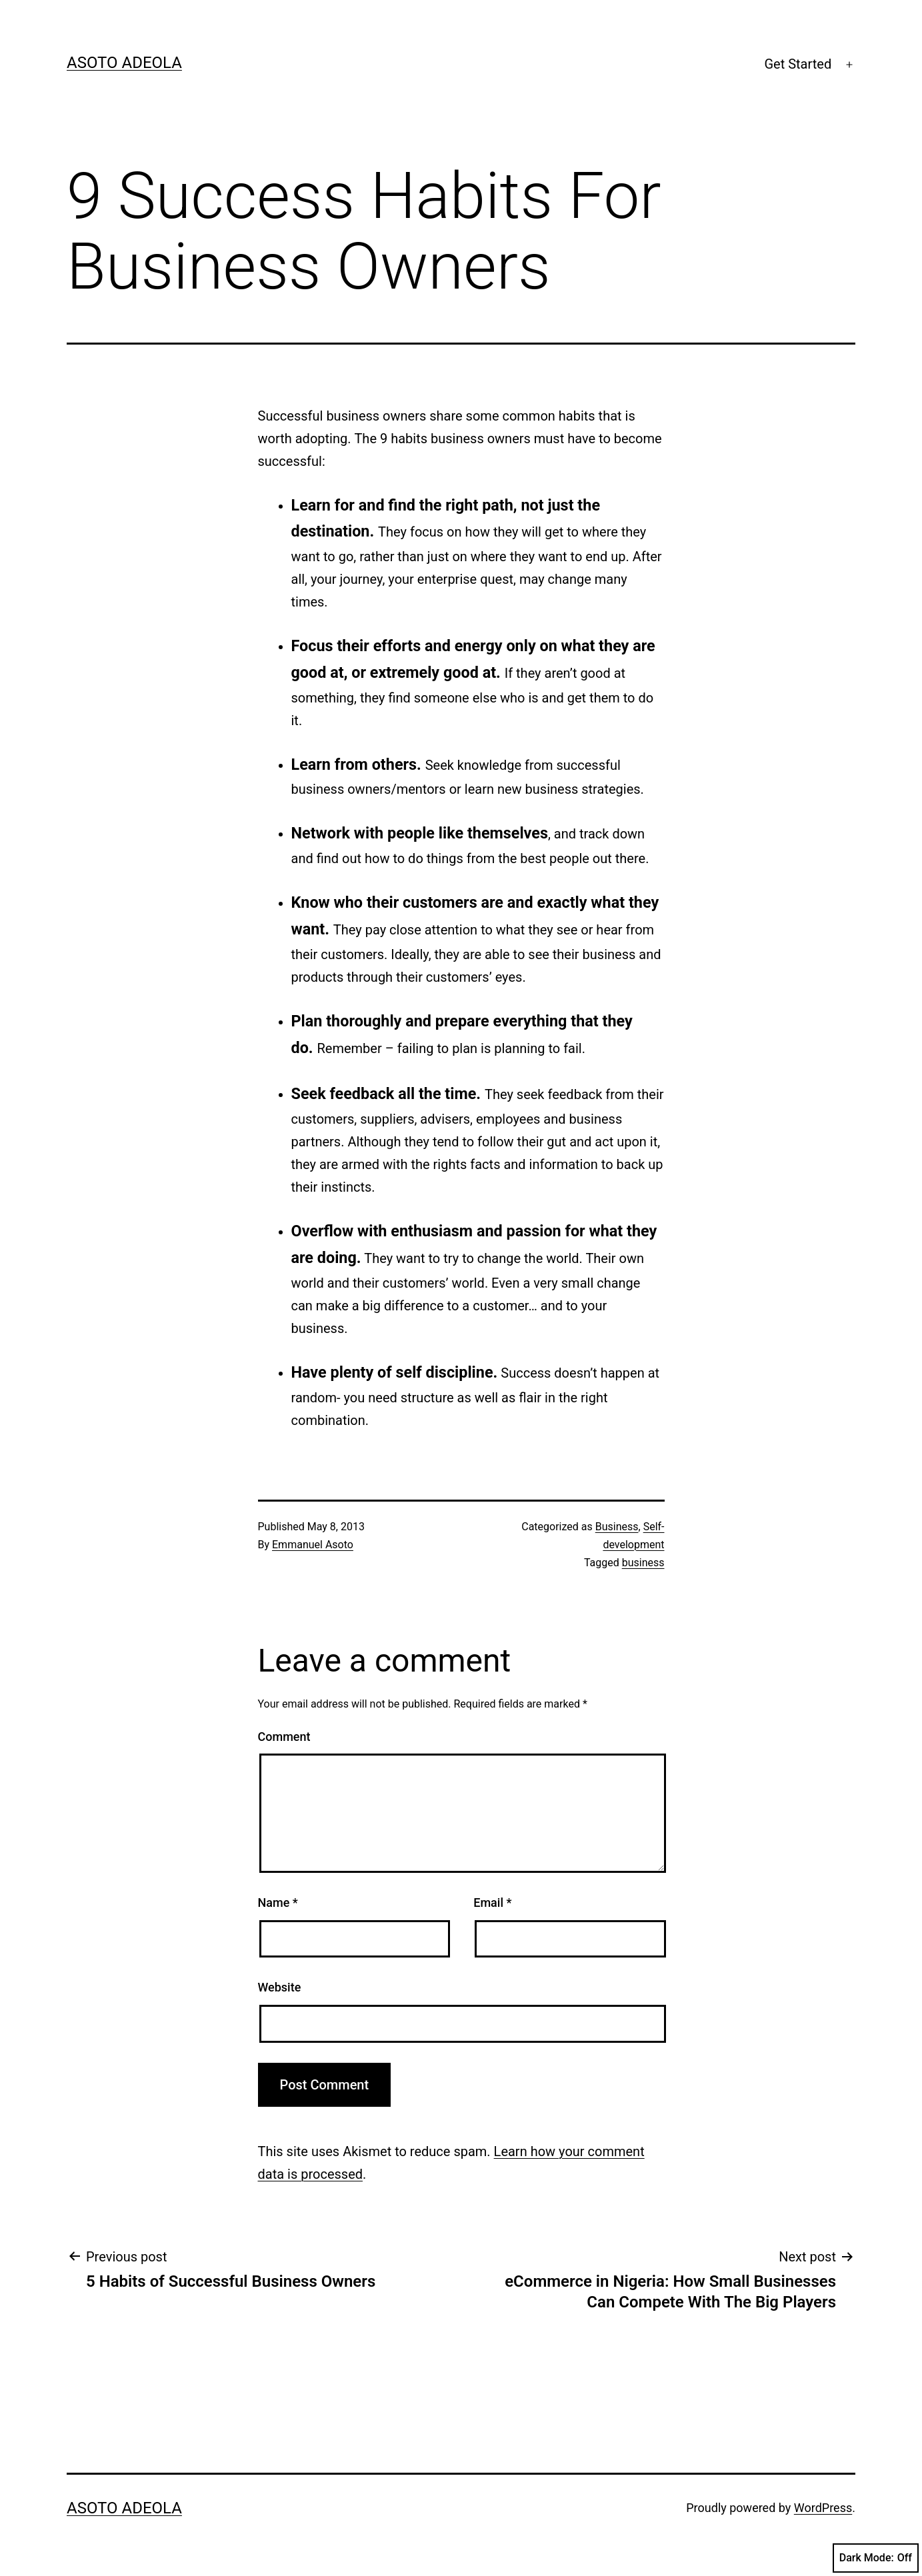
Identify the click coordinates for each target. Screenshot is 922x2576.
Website (279, 1987)
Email (492, 1903)
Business (617, 1526)
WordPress (823, 2508)
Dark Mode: (875, 2558)
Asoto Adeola (124, 62)
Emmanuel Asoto (312, 1544)
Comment (284, 1737)
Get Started (797, 64)
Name (278, 1903)
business (643, 1562)
